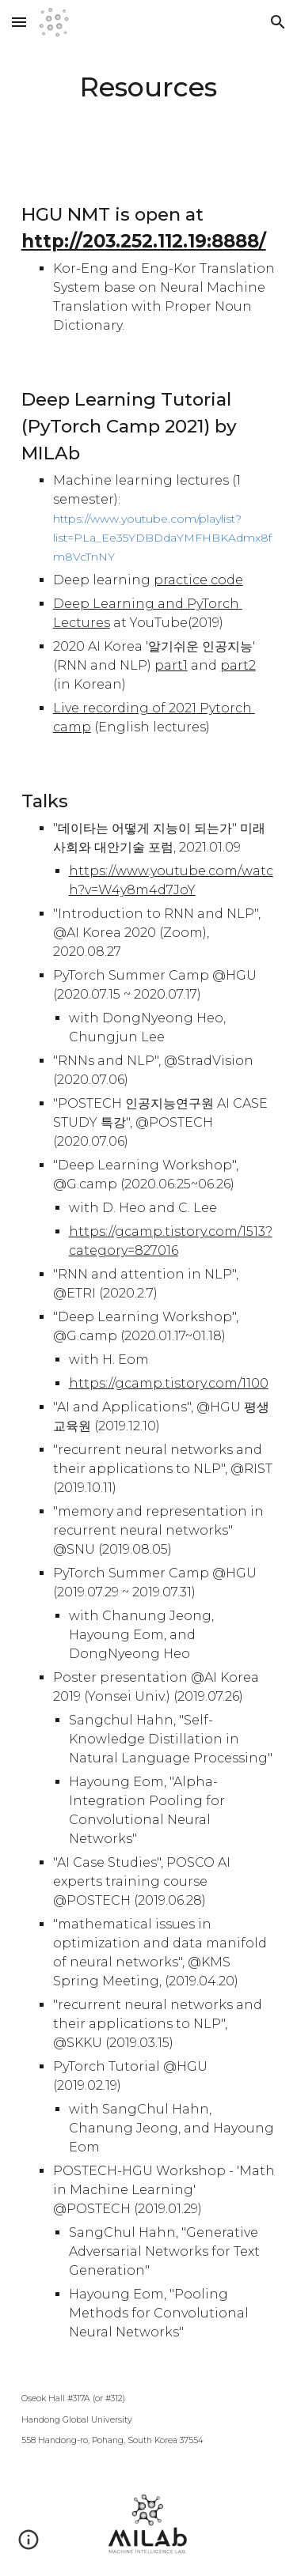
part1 (171, 665)
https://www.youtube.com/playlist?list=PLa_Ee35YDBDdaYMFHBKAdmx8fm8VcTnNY (162, 538)
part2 (238, 665)
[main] (149, 87)
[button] (19, 21)
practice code (198, 579)
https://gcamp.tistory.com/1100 (168, 1383)
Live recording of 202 (122, 708)
